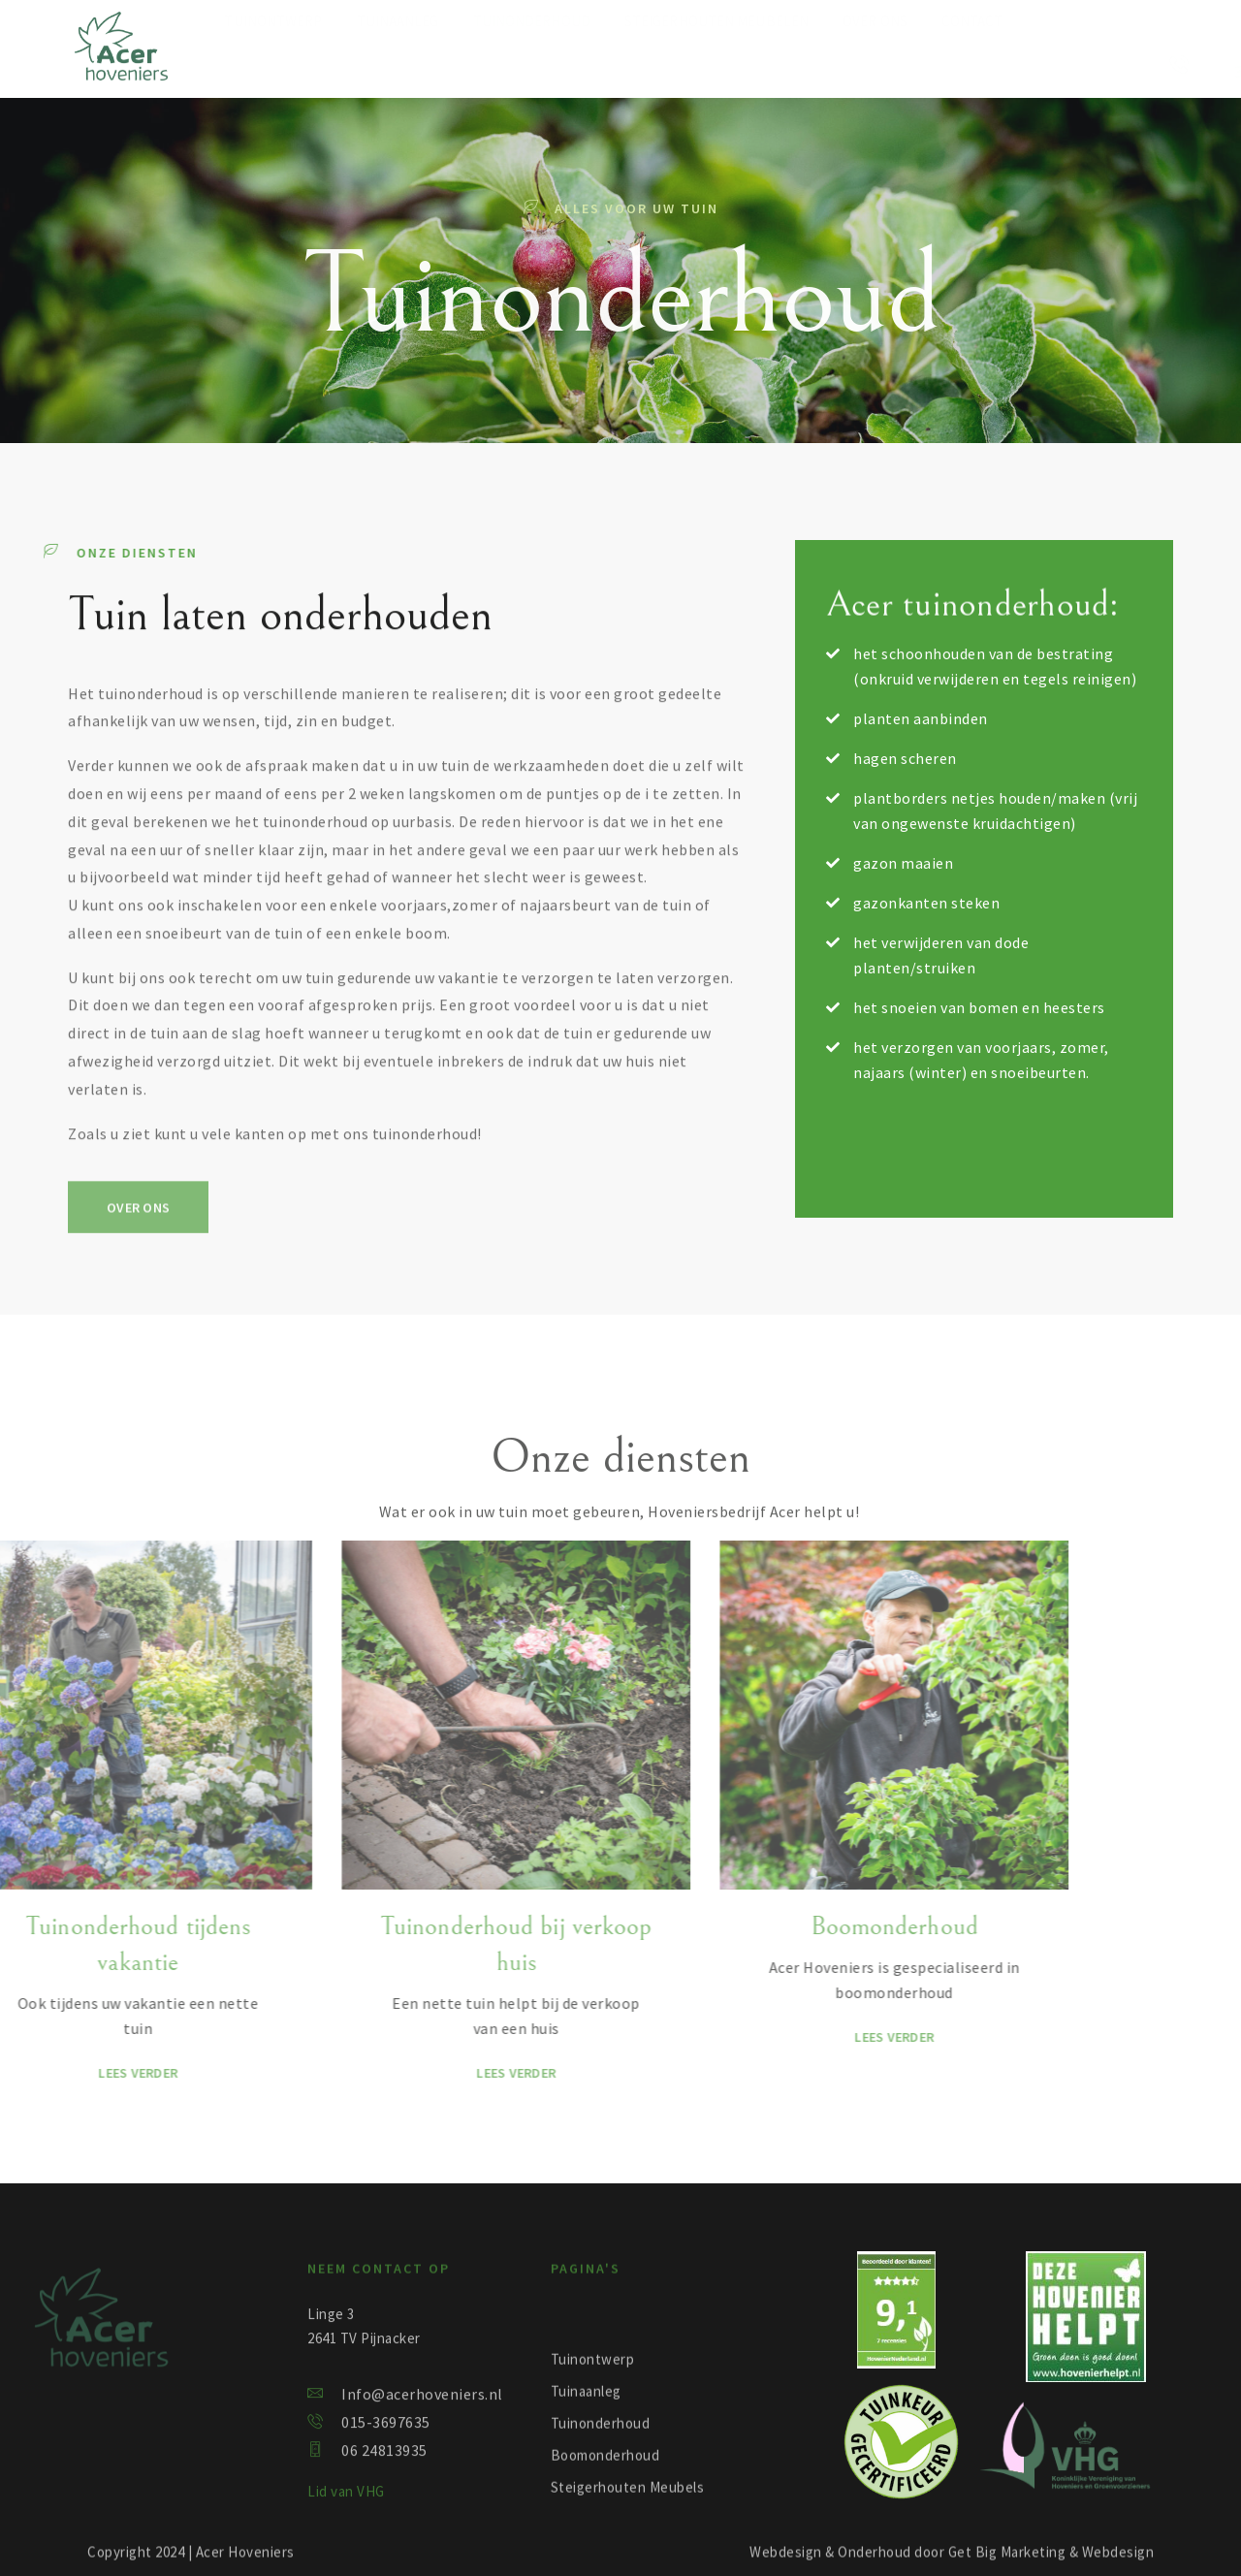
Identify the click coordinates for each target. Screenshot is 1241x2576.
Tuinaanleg (398, 64)
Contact (972, 64)
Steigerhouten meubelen (716, 64)
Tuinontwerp (273, 64)
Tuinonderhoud (531, 64)
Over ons (875, 64)
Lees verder (385, 2073)
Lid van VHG (346, 2511)
